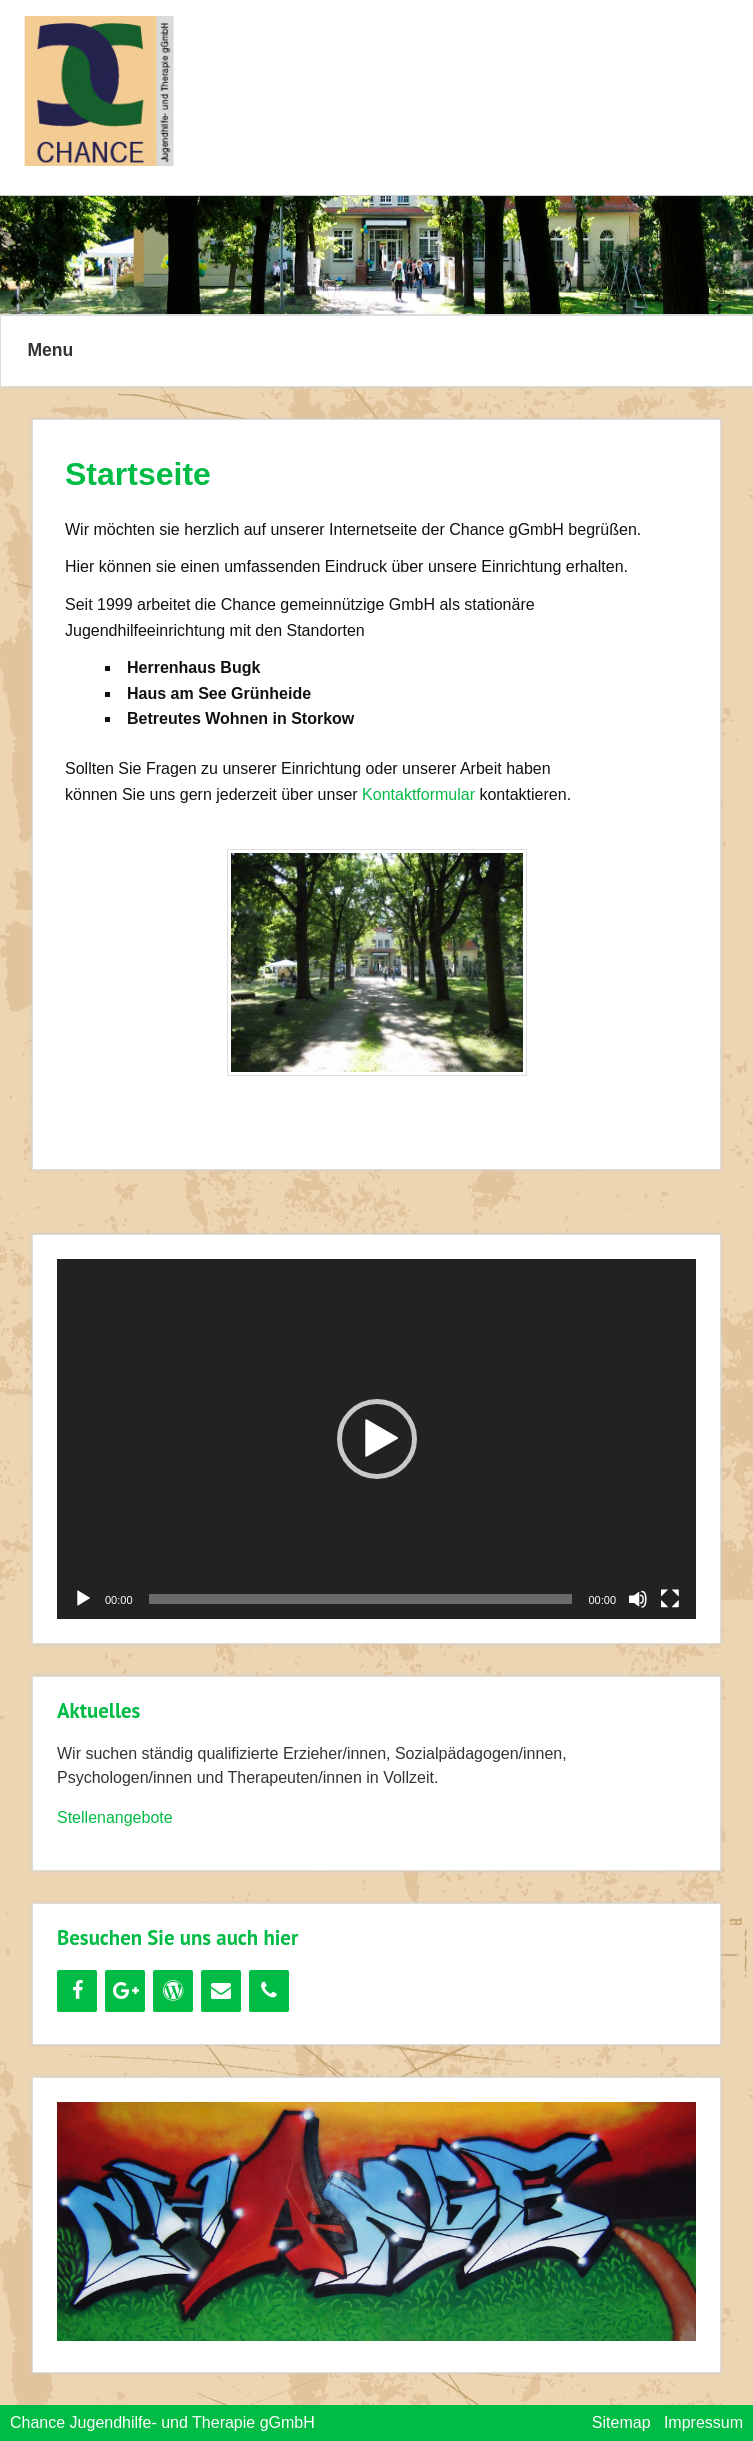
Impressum (703, 2422)
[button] (377, 1439)
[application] (376, 1438)
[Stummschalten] (638, 1599)
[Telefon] (269, 1991)
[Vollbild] (670, 1599)
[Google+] (125, 1991)
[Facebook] (77, 1991)
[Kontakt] (221, 1991)
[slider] (361, 1599)
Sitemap (621, 2422)
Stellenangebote (115, 1817)
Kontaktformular (418, 794)
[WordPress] (173, 1991)
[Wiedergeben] (83, 1599)
